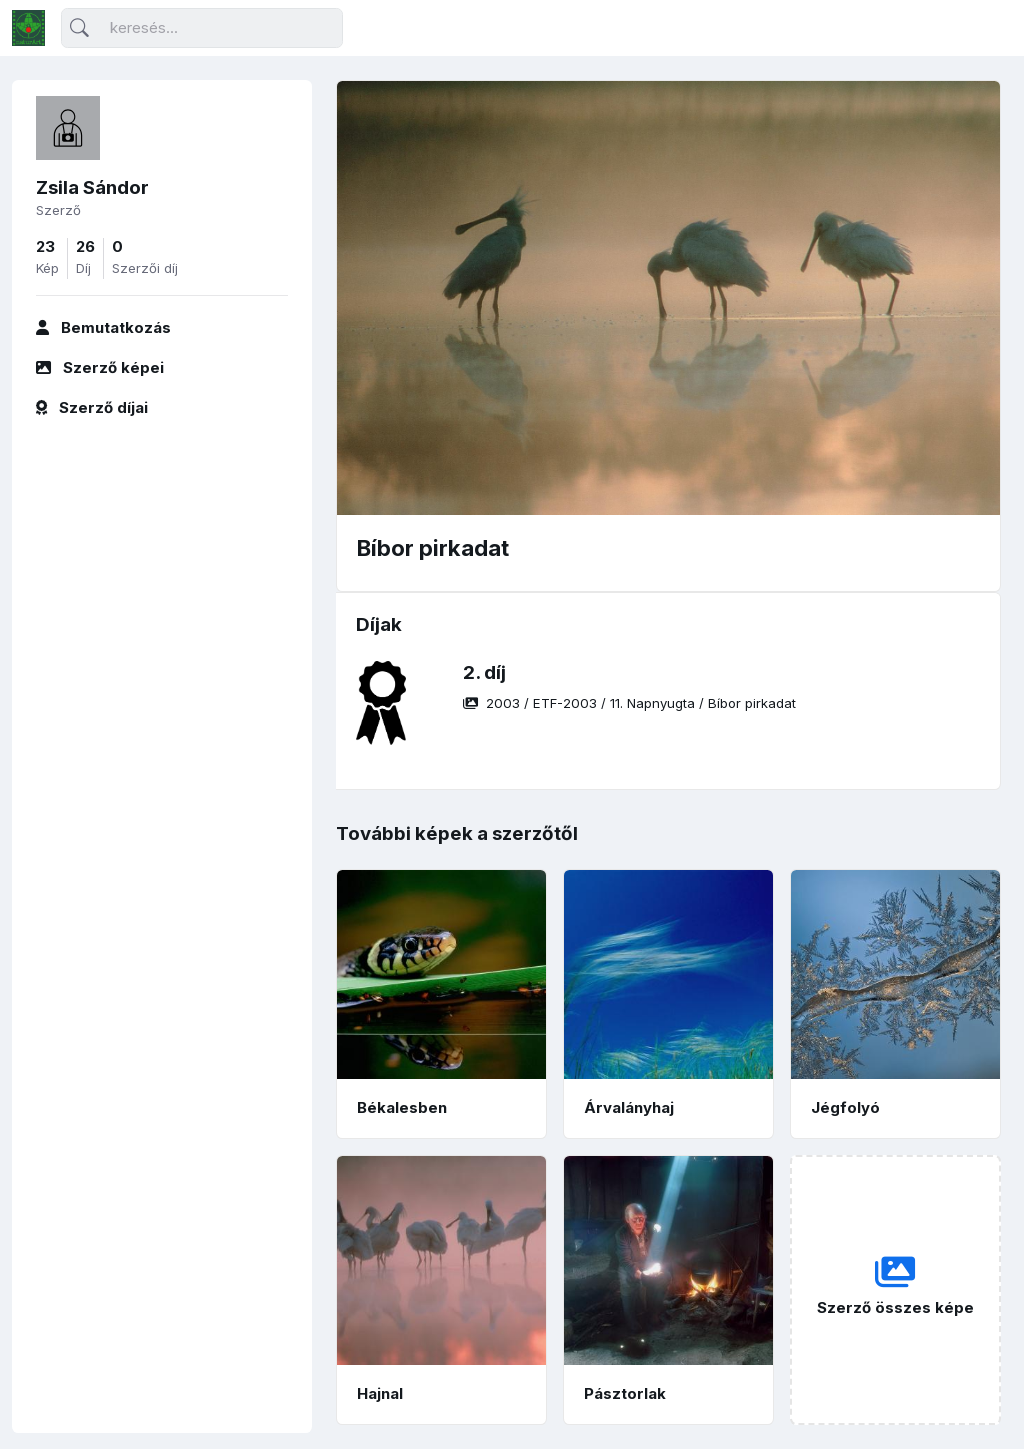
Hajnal (380, 1393)
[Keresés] (202, 28)
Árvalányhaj (629, 1107)
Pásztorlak (625, 1393)
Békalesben (402, 1107)
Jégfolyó (845, 1107)
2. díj (484, 672)
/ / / (629, 703)
